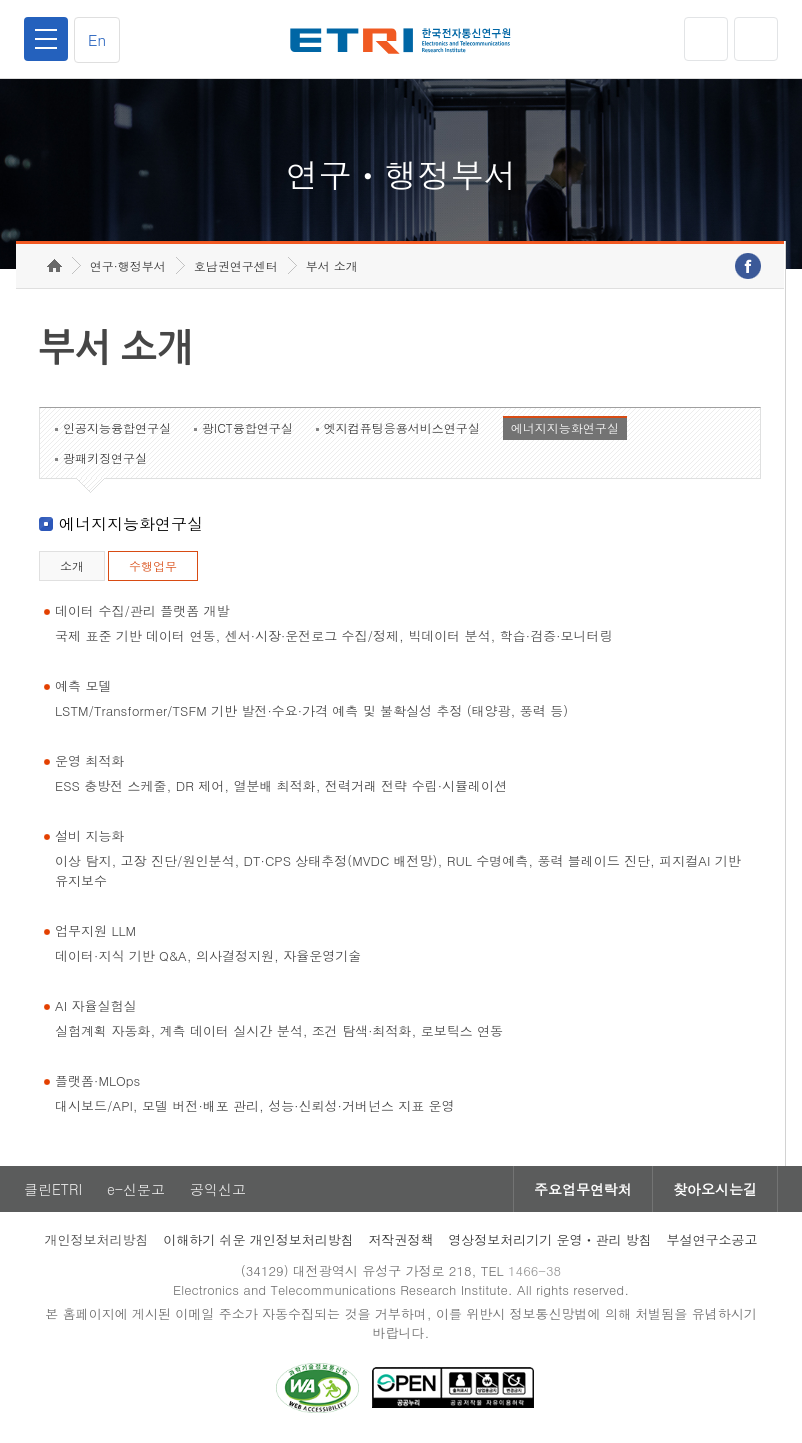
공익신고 (218, 1189)
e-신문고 (136, 1189)
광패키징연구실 (105, 457)
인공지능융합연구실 (117, 427)
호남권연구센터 (236, 265)
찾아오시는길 (715, 1189)
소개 (72, 565)
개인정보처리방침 (96, 1239)
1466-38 (534, 1270)
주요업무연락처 (583, 1189)
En (97, 39)
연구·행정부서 (128, 265)
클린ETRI (53, 1189)
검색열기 (756, 39)
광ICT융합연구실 (247, 427)
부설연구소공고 (712, 1239)
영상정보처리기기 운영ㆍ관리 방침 (550, 1239)
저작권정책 (401, 1239)
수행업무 (153, 565)
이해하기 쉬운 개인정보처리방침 (258, 1239)
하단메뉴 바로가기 (0, 0)
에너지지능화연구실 (565, 427)
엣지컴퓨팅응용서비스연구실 (402, 427)
